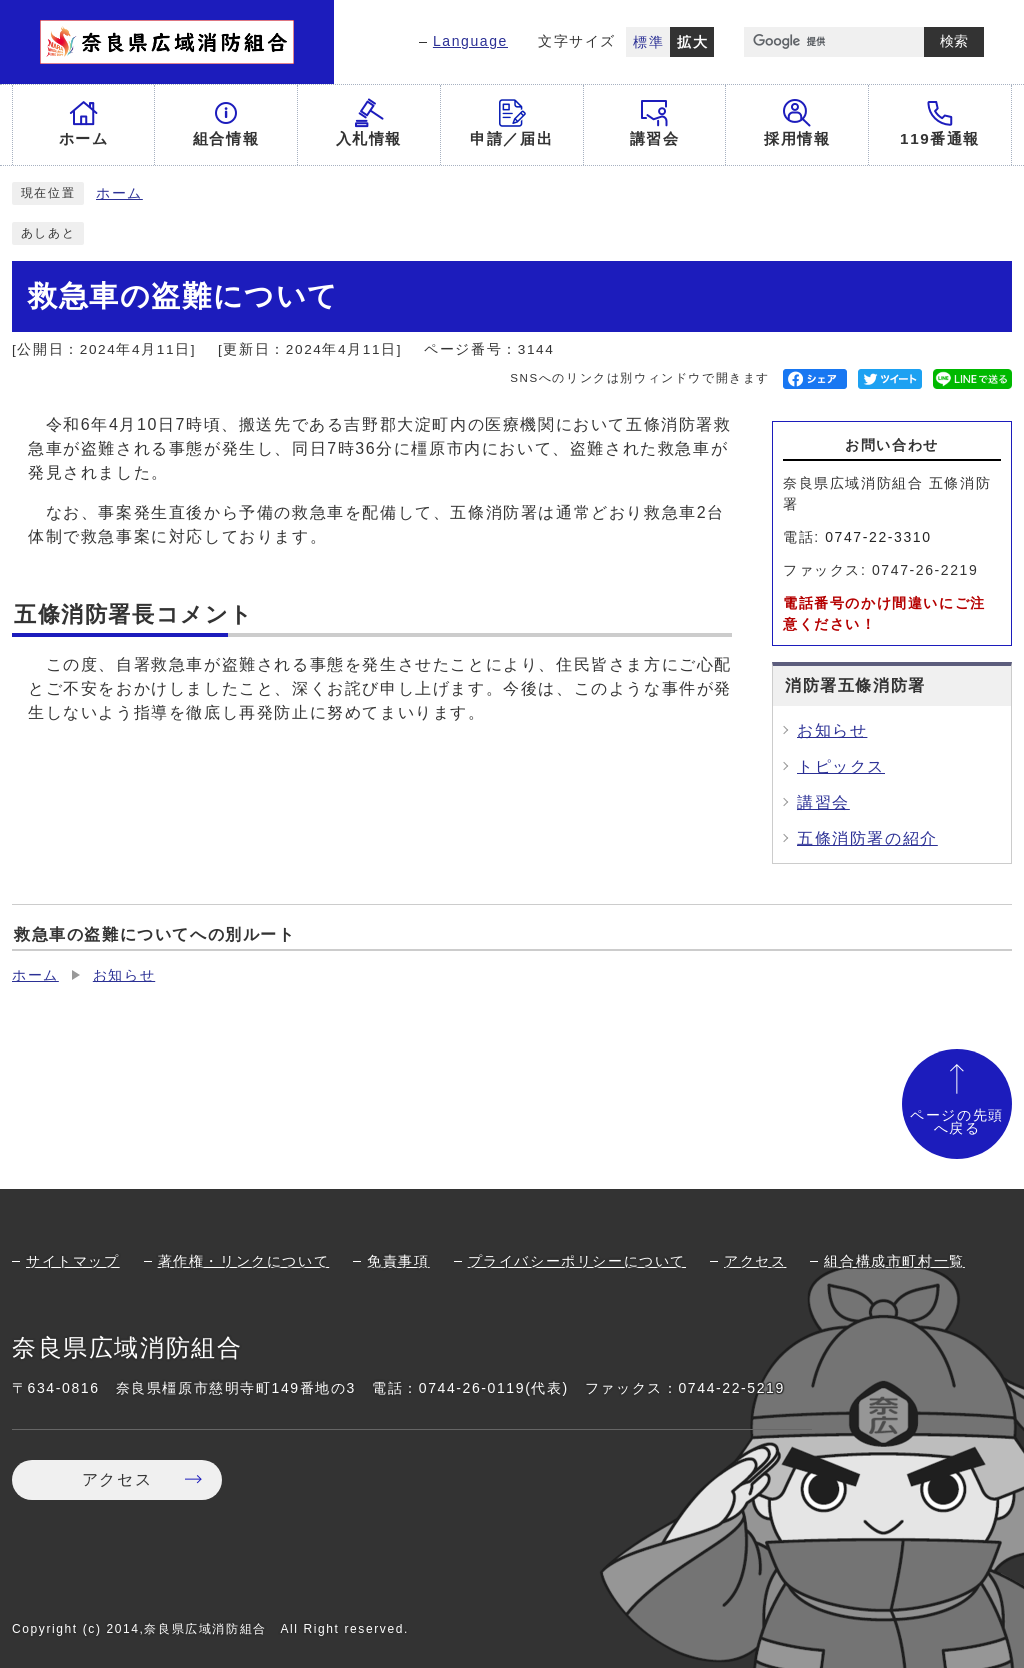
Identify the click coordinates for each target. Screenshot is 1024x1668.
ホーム (119, 193)
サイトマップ (73, 1261)
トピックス (841, 766)
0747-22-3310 (878, 537)
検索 (954, 41)
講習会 (823, 802)
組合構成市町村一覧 (894, 1261)
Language (470, 41)
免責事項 (398, 1261)
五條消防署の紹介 (867, 838)
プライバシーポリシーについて (577, 1261)
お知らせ (832, 730)
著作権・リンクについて (244, 1261)
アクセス (755, 1261)
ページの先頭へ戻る (957, 1122)
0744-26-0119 (472, 1388)
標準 (648, 42)
